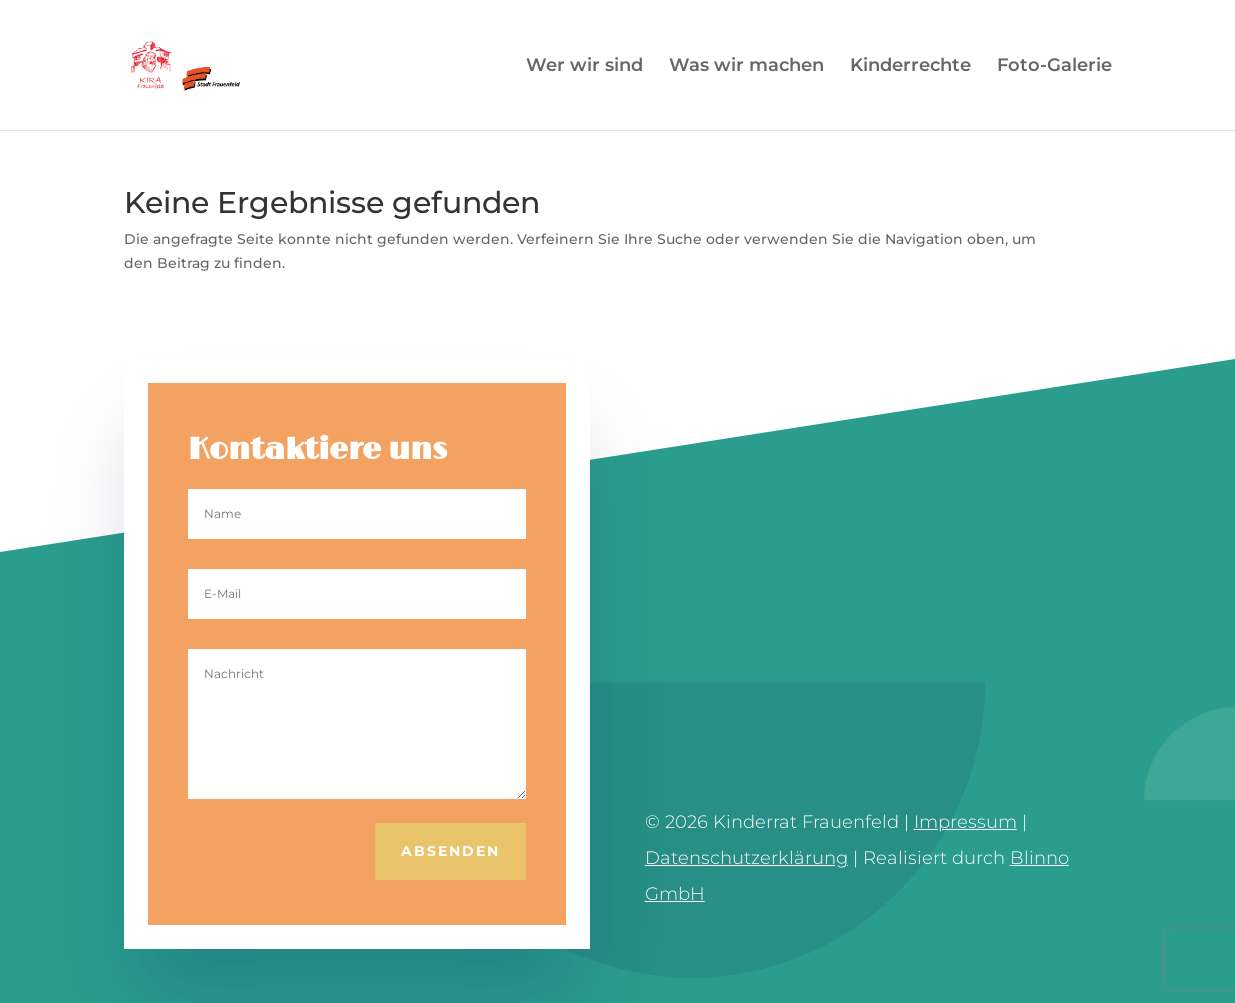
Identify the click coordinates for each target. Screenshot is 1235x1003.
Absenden (450, 851)
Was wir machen (746, 67)
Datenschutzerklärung (746, 858)
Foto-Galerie (1054, 67)
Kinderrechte (910, 67)
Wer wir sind (584, 67)
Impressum (965, 822)
